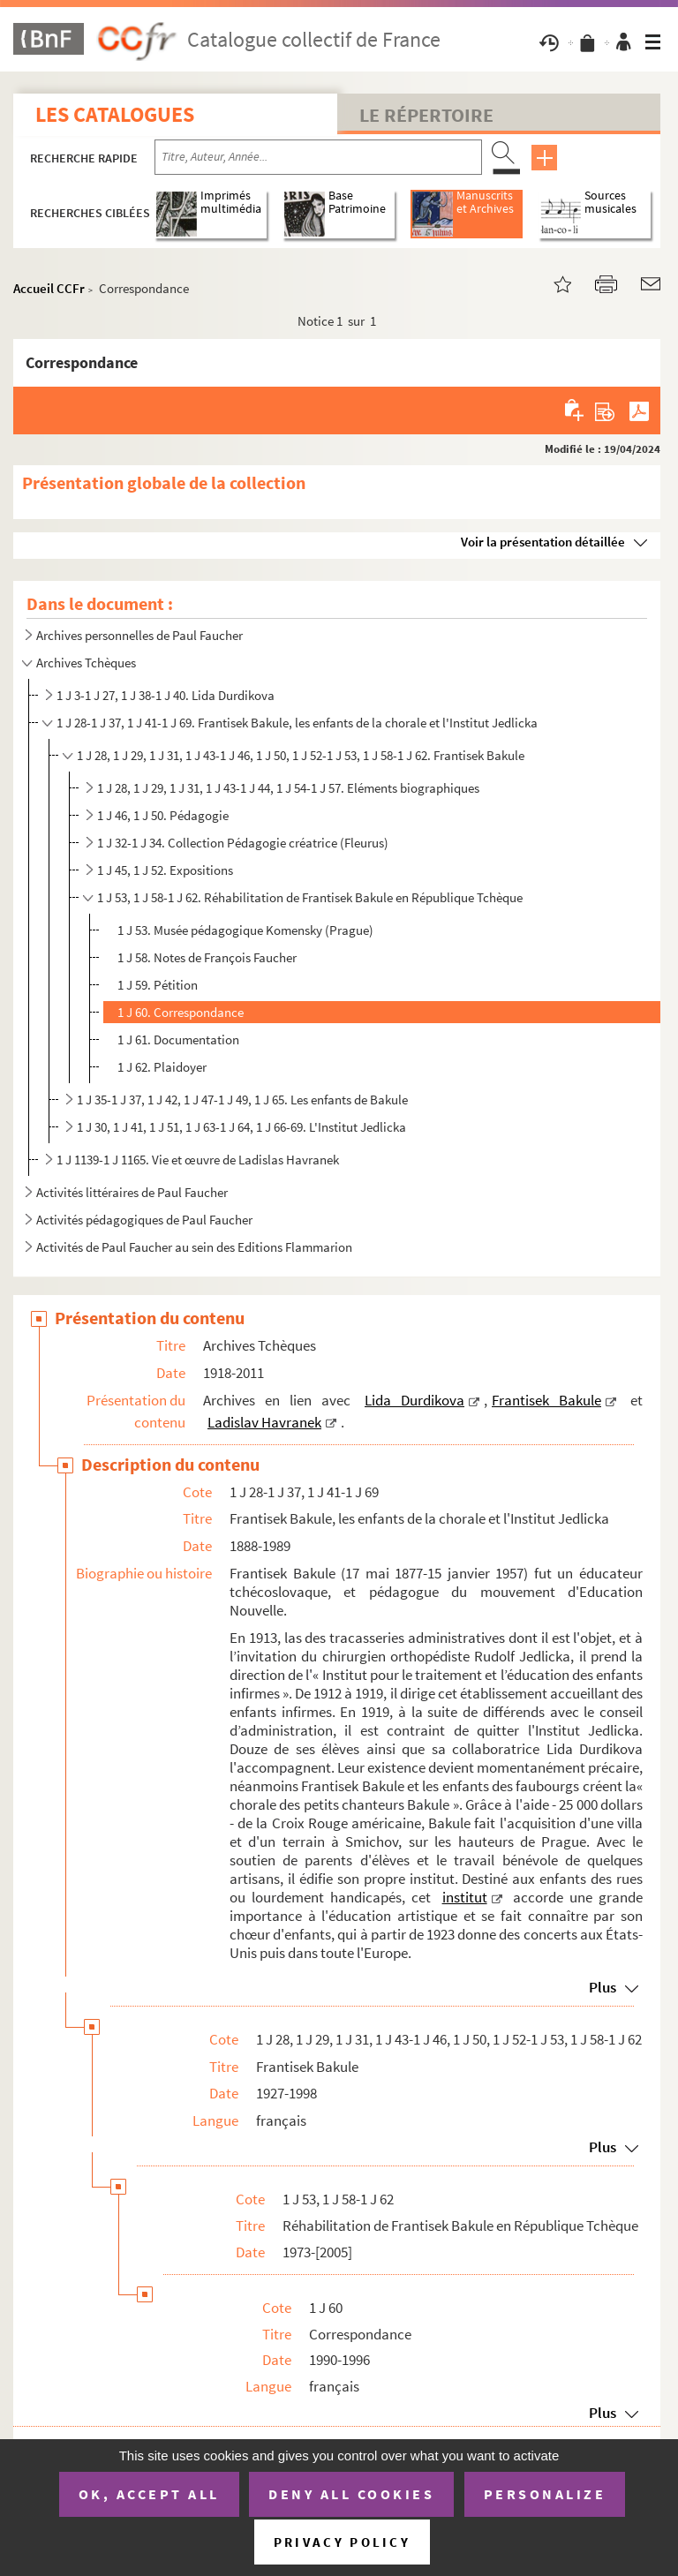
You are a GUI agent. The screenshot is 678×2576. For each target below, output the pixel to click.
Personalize (545, 2494)
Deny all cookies (351, 2494)
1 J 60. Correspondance (180, 1012)
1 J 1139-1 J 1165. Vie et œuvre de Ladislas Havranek (197, 1159)
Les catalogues (114, 114)
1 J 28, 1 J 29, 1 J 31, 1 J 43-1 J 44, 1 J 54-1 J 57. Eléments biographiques (288, 788)
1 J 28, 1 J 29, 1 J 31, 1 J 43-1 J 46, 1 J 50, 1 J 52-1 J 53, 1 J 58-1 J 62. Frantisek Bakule (300, 755)
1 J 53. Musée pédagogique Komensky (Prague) (245, 930)
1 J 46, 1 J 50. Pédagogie (163, 815)
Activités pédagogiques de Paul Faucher (144, 1219)
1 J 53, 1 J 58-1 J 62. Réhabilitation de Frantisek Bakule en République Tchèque (310, 897)
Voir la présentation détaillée (543, 541)
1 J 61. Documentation (178, 1039)
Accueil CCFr (49, 288)
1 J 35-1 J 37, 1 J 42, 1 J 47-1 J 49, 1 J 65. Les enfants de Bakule (242, 1099)
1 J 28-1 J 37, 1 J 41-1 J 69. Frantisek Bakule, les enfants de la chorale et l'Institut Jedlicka (297, 722)
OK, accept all (149, 2494)
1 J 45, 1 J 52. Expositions (165, 870)
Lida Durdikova (414, 1400)
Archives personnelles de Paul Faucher (139, 635)
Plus (602, 1987)
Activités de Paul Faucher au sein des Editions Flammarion (194, 1247)
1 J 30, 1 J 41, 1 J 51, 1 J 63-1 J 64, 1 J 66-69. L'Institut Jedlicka (241, 1127)
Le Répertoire (426, 114)
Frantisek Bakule (546, 1400)
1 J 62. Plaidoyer (162, 1066)
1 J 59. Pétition (157, 984)
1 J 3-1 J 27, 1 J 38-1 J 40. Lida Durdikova (165, 695)
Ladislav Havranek (264, 1422)
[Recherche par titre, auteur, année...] (318, 157)
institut (464, 1897)
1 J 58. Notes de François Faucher (207, 957)
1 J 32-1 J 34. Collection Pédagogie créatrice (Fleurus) (242, 842)
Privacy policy (342, 2542)
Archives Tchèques (86, 662)
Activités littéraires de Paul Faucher (132, 1192)
